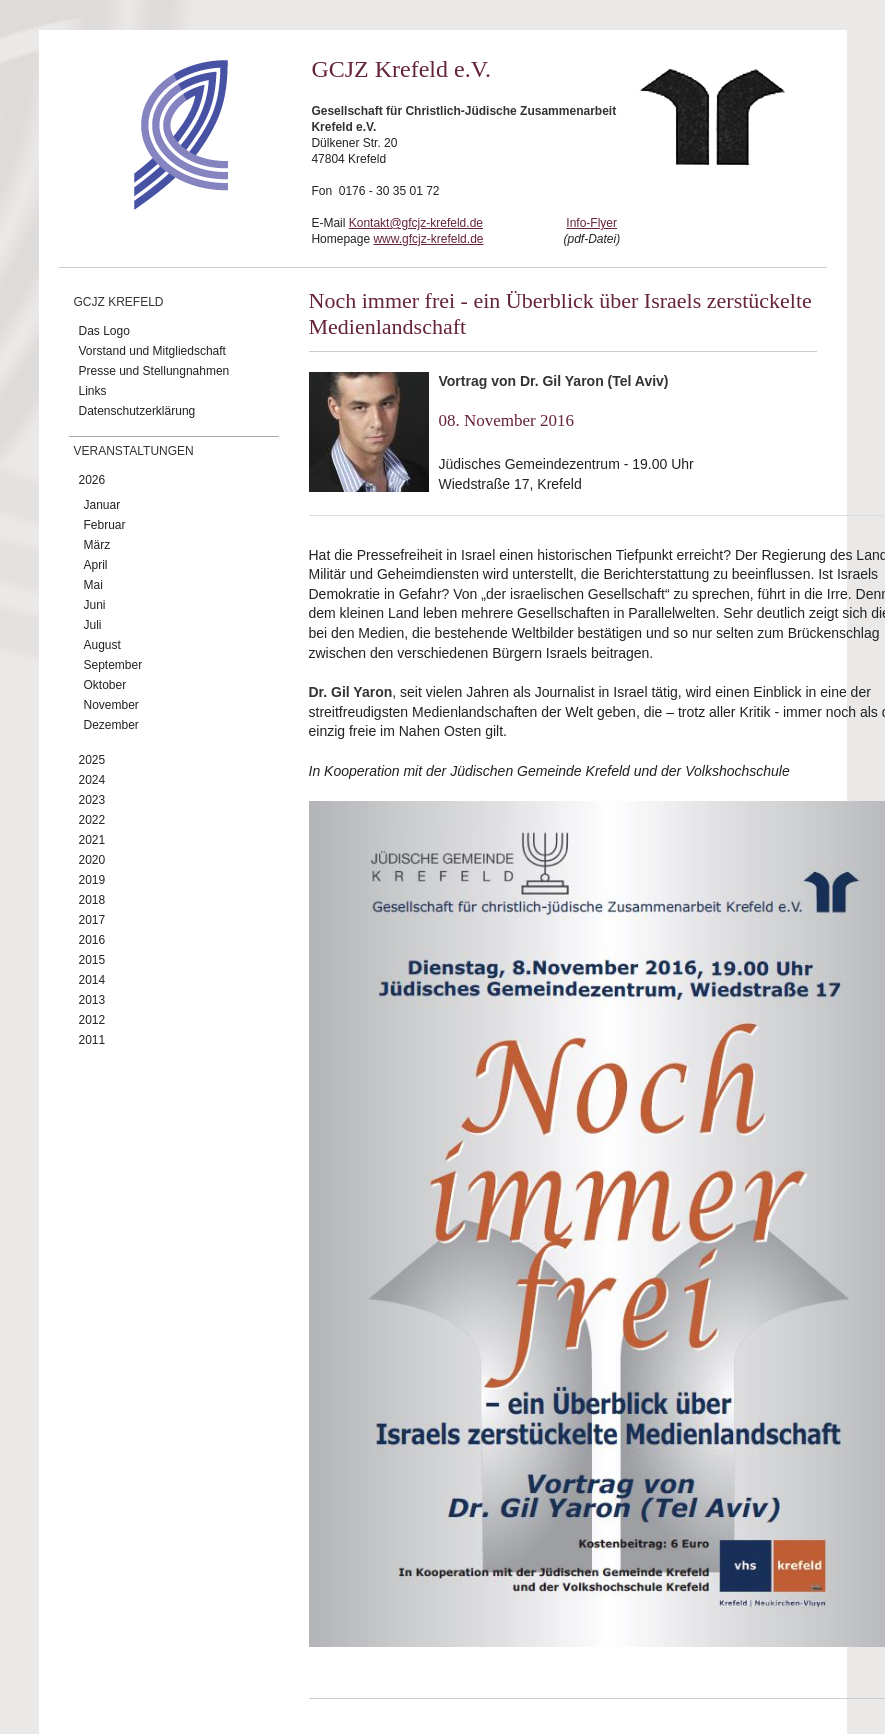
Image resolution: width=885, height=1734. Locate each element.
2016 (92, 940)
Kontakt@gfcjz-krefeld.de (416, 223)
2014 (92, 980)
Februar (105, 525)
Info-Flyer (591, 223)
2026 (92, 480)
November (111, 705)
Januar (102, 505)
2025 (92, 760)
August (102, 645)
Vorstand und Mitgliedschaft (152, 351)
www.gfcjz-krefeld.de (428, 239)
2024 (92, 780)
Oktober (105, 685)
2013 (92, 1000)
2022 (92, 820)
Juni (95, 605)
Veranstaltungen (134, 451)
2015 (92, 960)
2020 (92, 860)
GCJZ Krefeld (119, 302)
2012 (92, 1020)
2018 (92, 900)
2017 (92, 920)
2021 (92, 840)
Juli (93, 625)
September (113, 665)
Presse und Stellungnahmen (154, 371)
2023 (92, 800)
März (97, 545)
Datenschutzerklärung (137, 411)
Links (93, 391)
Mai (93, 585)
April (96, 565)
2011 (92, 1040)
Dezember (111, 725)
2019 (92, 880)
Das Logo (104, 331)
